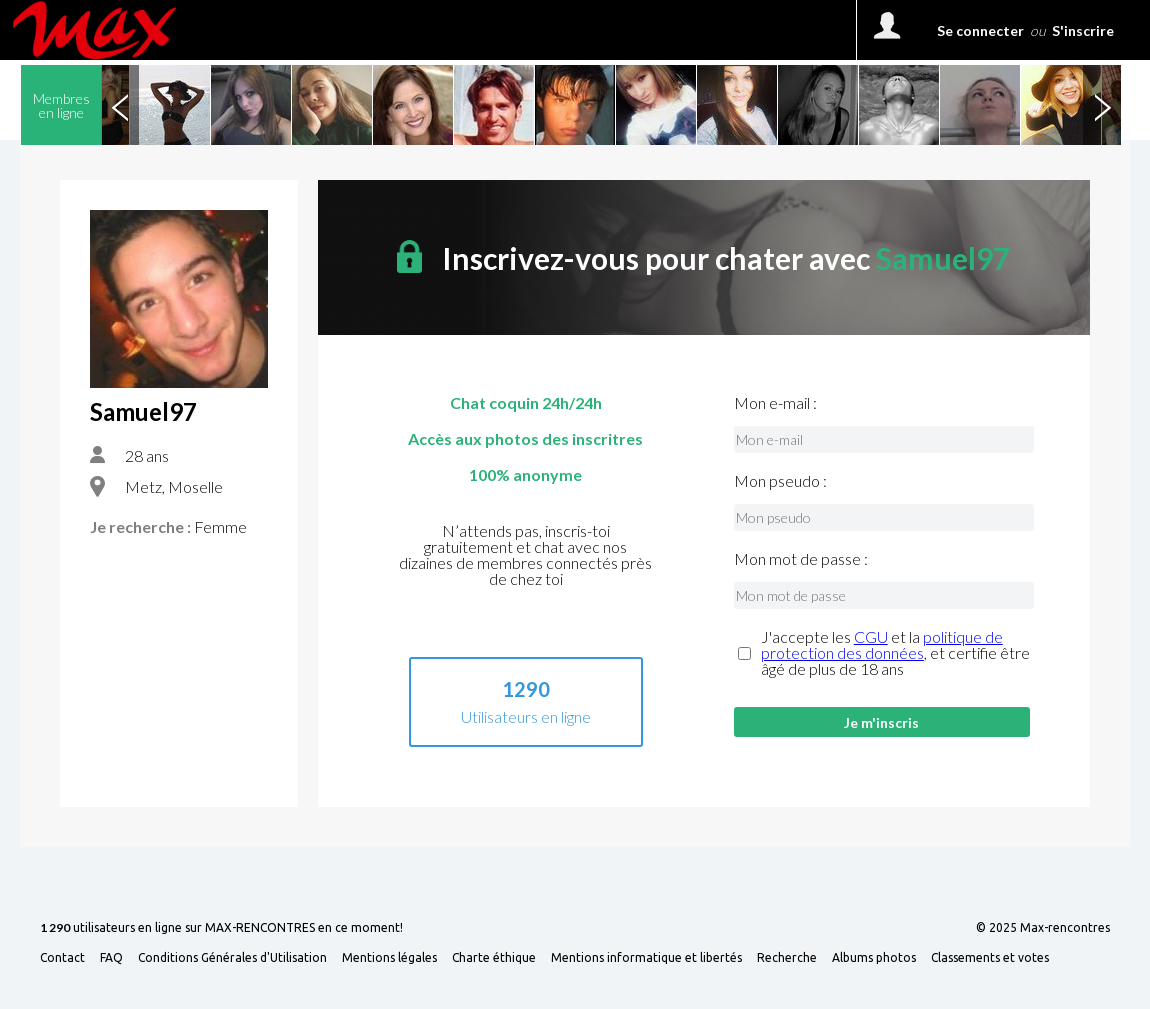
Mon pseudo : (780, 481)
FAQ (111, 958)
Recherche (787, 958)
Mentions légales (389, 958)
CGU (871, 636)
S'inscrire (1083, 30)
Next (1102, 105)
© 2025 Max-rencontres (1043, 928)
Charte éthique (494, 958)
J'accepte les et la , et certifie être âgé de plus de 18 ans (895, 653)
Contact (62, 958)
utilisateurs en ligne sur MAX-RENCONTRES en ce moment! (221, 928)
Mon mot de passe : (801, 559)
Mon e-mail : (775, 403)
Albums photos (874, 958)
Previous (120, 105)
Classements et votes (990, 958)
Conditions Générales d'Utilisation (232, 958)
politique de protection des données (882, 644)
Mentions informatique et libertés (646, 958)
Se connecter (980, 30)
